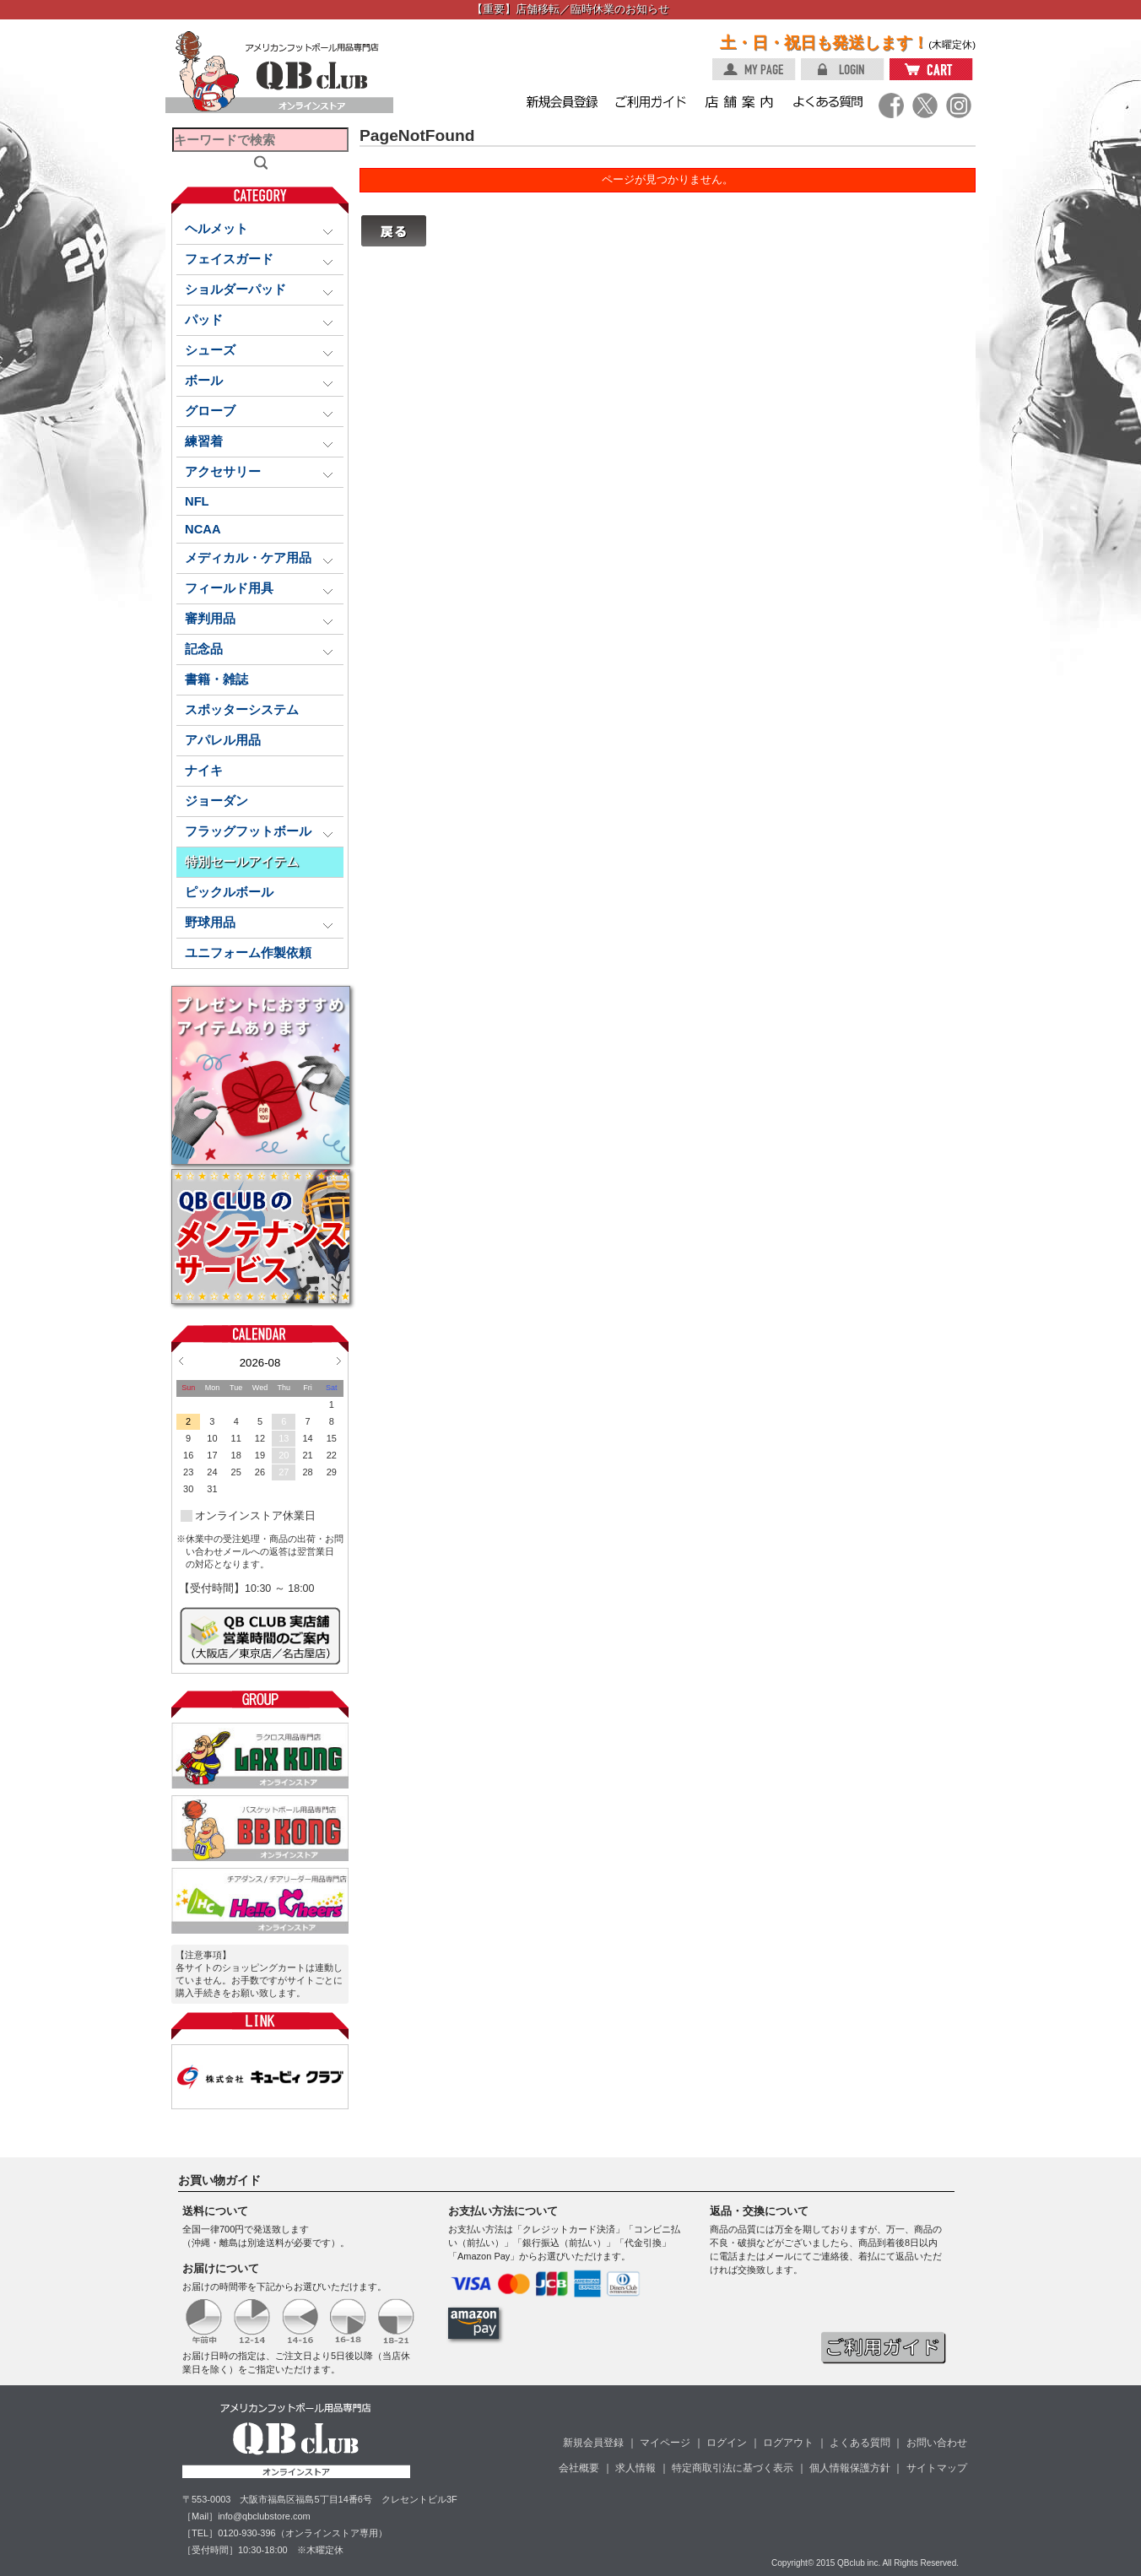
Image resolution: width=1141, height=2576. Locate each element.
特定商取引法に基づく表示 (732, 2468)
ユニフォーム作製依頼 (248, 953)
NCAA (203, 529)
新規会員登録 (593, 2443)
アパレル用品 (223, 740)
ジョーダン (216, 801)
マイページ (665, 2443)
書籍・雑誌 (216, 679)
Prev (181, 1360)
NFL (197, 501)
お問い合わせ (936, 2443)
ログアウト (788, 2443)
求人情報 (635, 2468)
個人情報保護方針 (849, 2468)
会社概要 (579, 2468)
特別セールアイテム (242, 862)
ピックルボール (229, 892)
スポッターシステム (242, 710)
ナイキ (204, 770)
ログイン (726, 2443)
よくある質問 (860, 2443)
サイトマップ (936, 2468)
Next (339, 1360)
